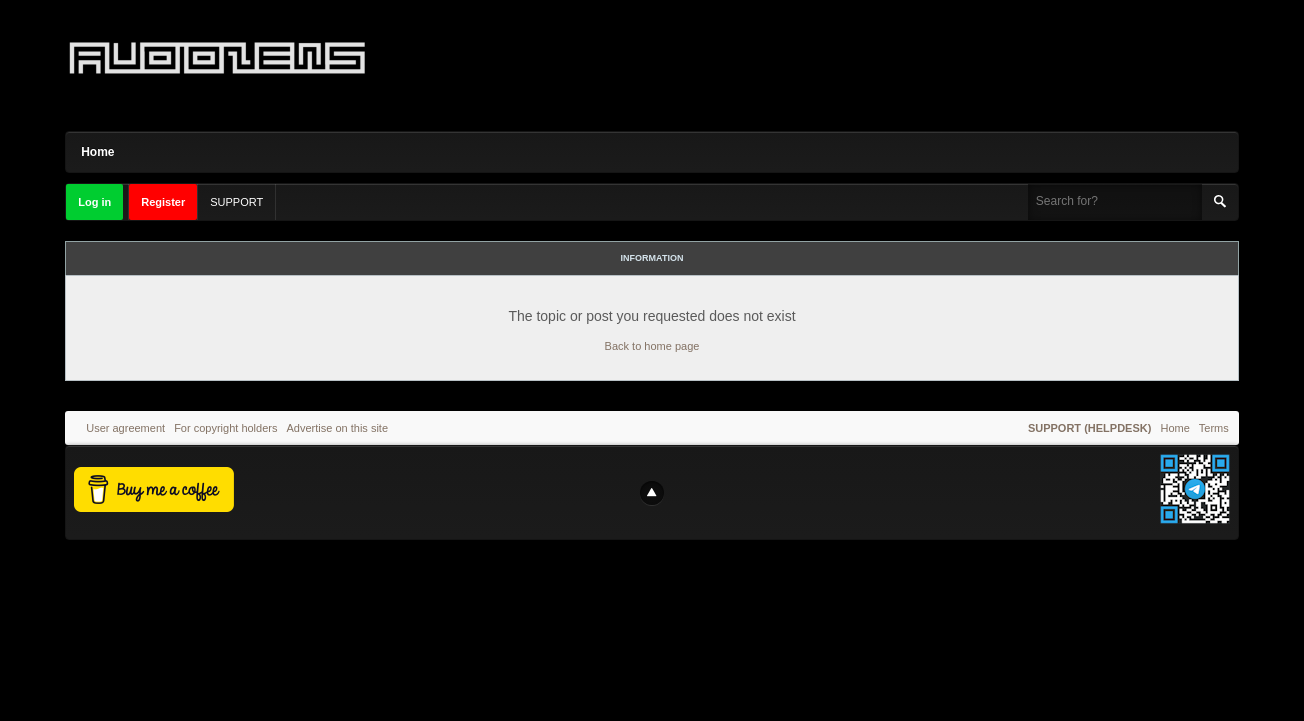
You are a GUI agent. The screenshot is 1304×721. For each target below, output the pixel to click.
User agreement (125, 428)
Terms (1214, 428)
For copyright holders (225, 428)
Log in (94, 202)
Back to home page (652, 346)
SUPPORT (236, 202)
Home (97, 152)
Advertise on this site (338, 428)
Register (163, 202)
